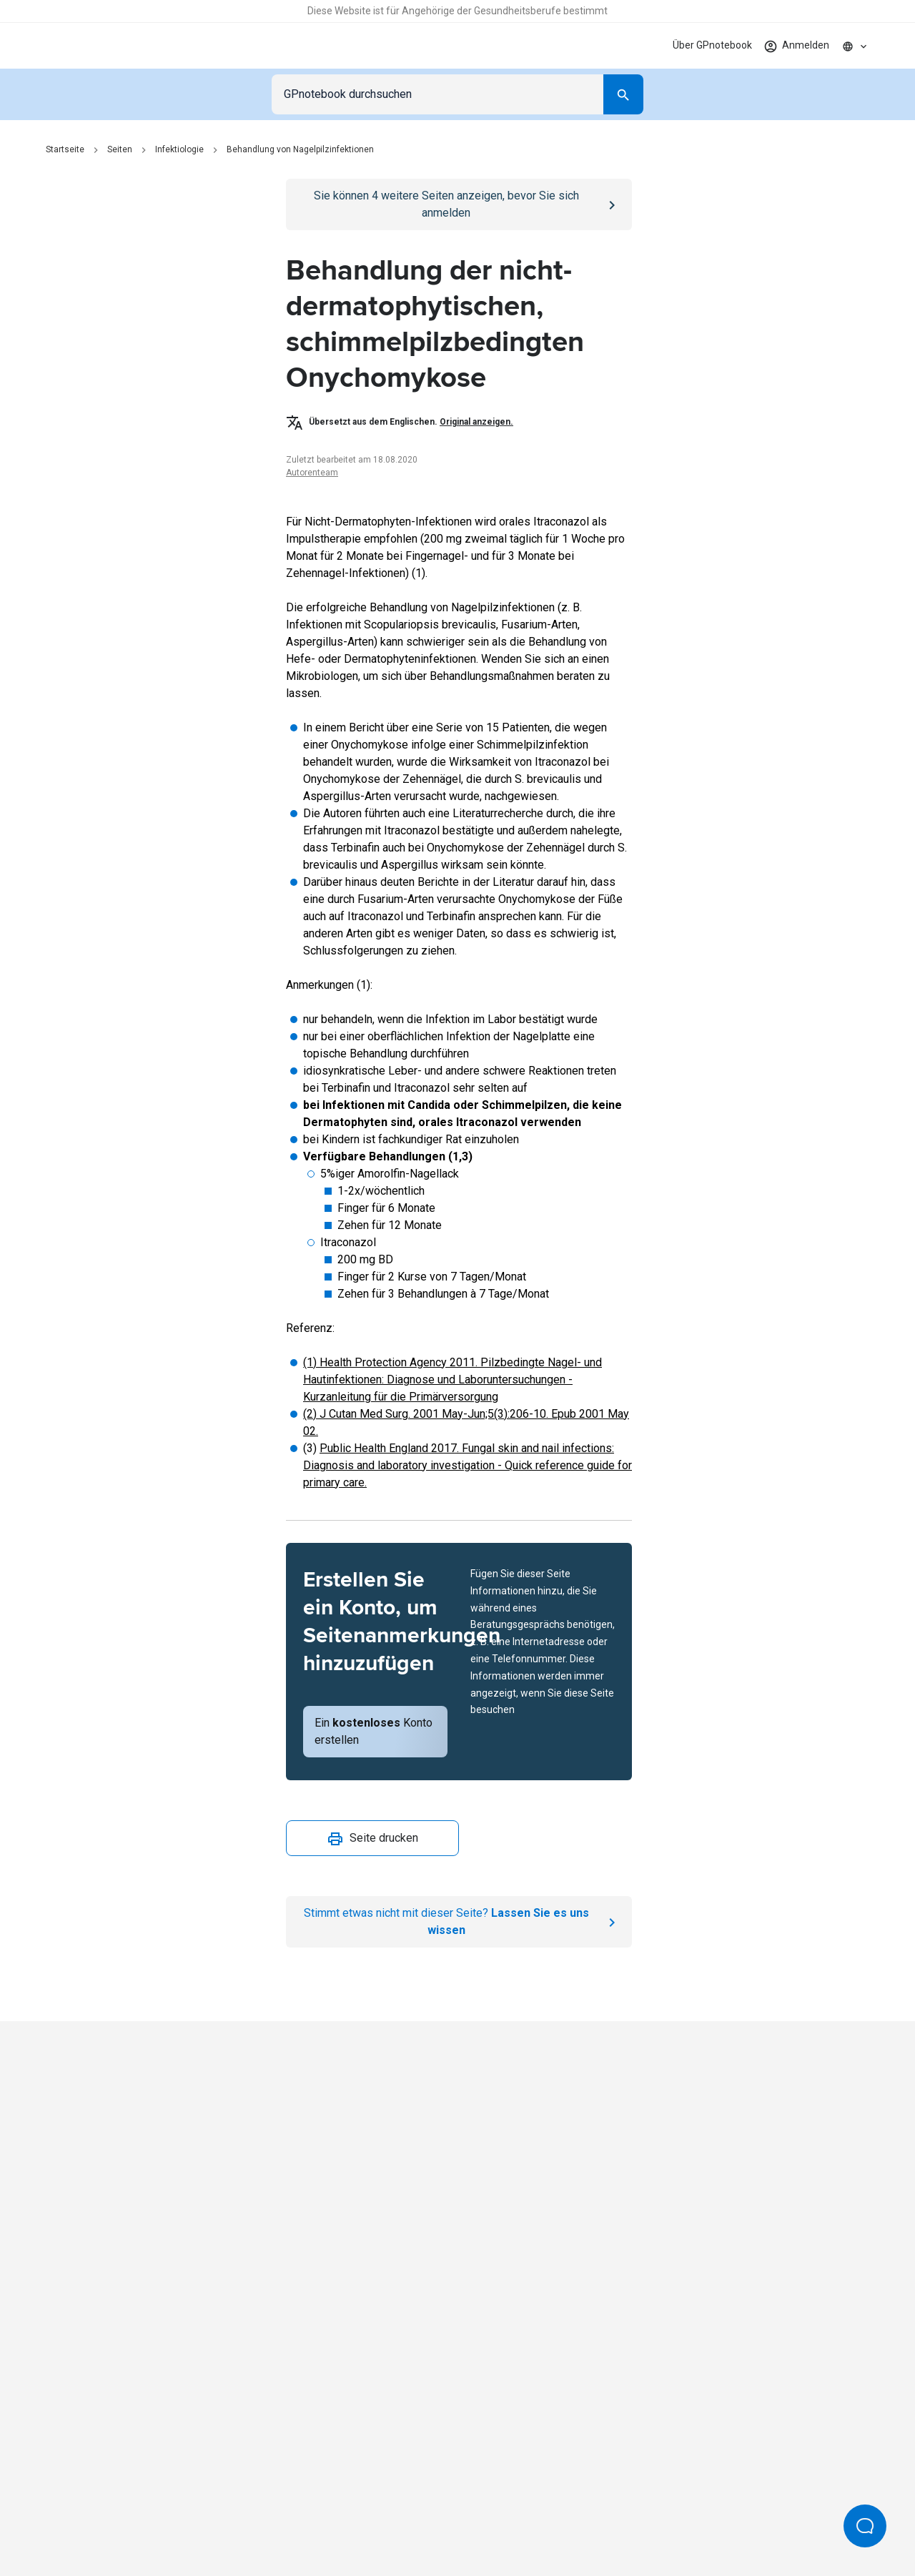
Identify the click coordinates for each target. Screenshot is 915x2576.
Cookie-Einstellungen (675, 2517)
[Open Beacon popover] (865, 2526)
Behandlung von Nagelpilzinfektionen (300, 149)
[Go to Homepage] (95, 45)
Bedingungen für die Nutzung (372, 2517)
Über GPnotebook (712, 45)
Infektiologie (179, 149)
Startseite (65, 149)
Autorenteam (312, 473)
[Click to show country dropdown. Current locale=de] (855, 46)
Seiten (119, 149)
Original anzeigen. (476, 422)
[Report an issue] (459, 1922)
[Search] (623, 94)
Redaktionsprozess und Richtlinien (532, 2517)
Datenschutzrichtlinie (241, 2517)
